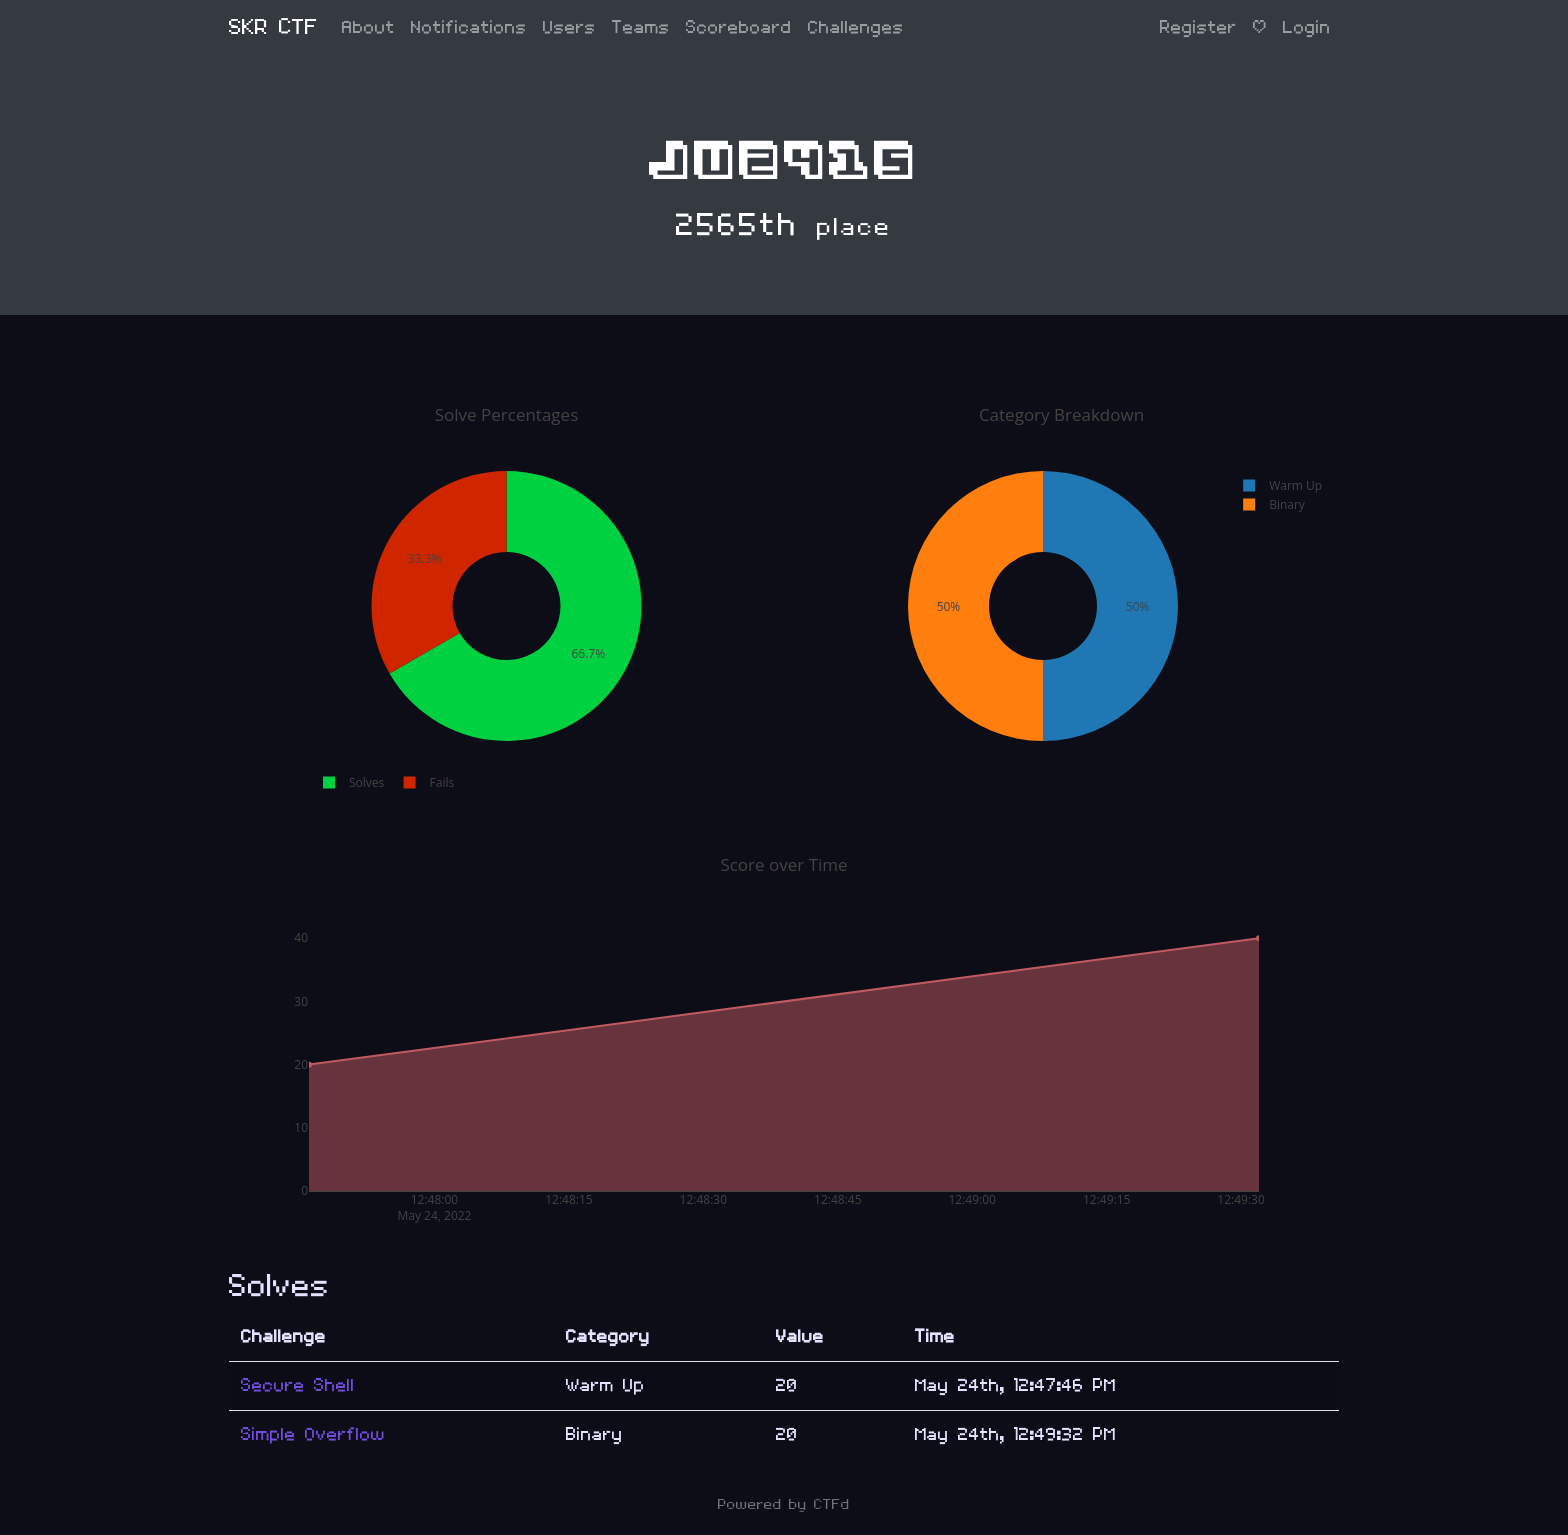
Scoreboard (739, 27)
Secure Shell (298, 1385)
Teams (641, 27)
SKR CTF (273, 27)
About (368, 27)
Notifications (469, 27)
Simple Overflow (313, 1434)
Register (1198, 27)
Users (569, 27)
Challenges (856, 27)
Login (1307, 27)
